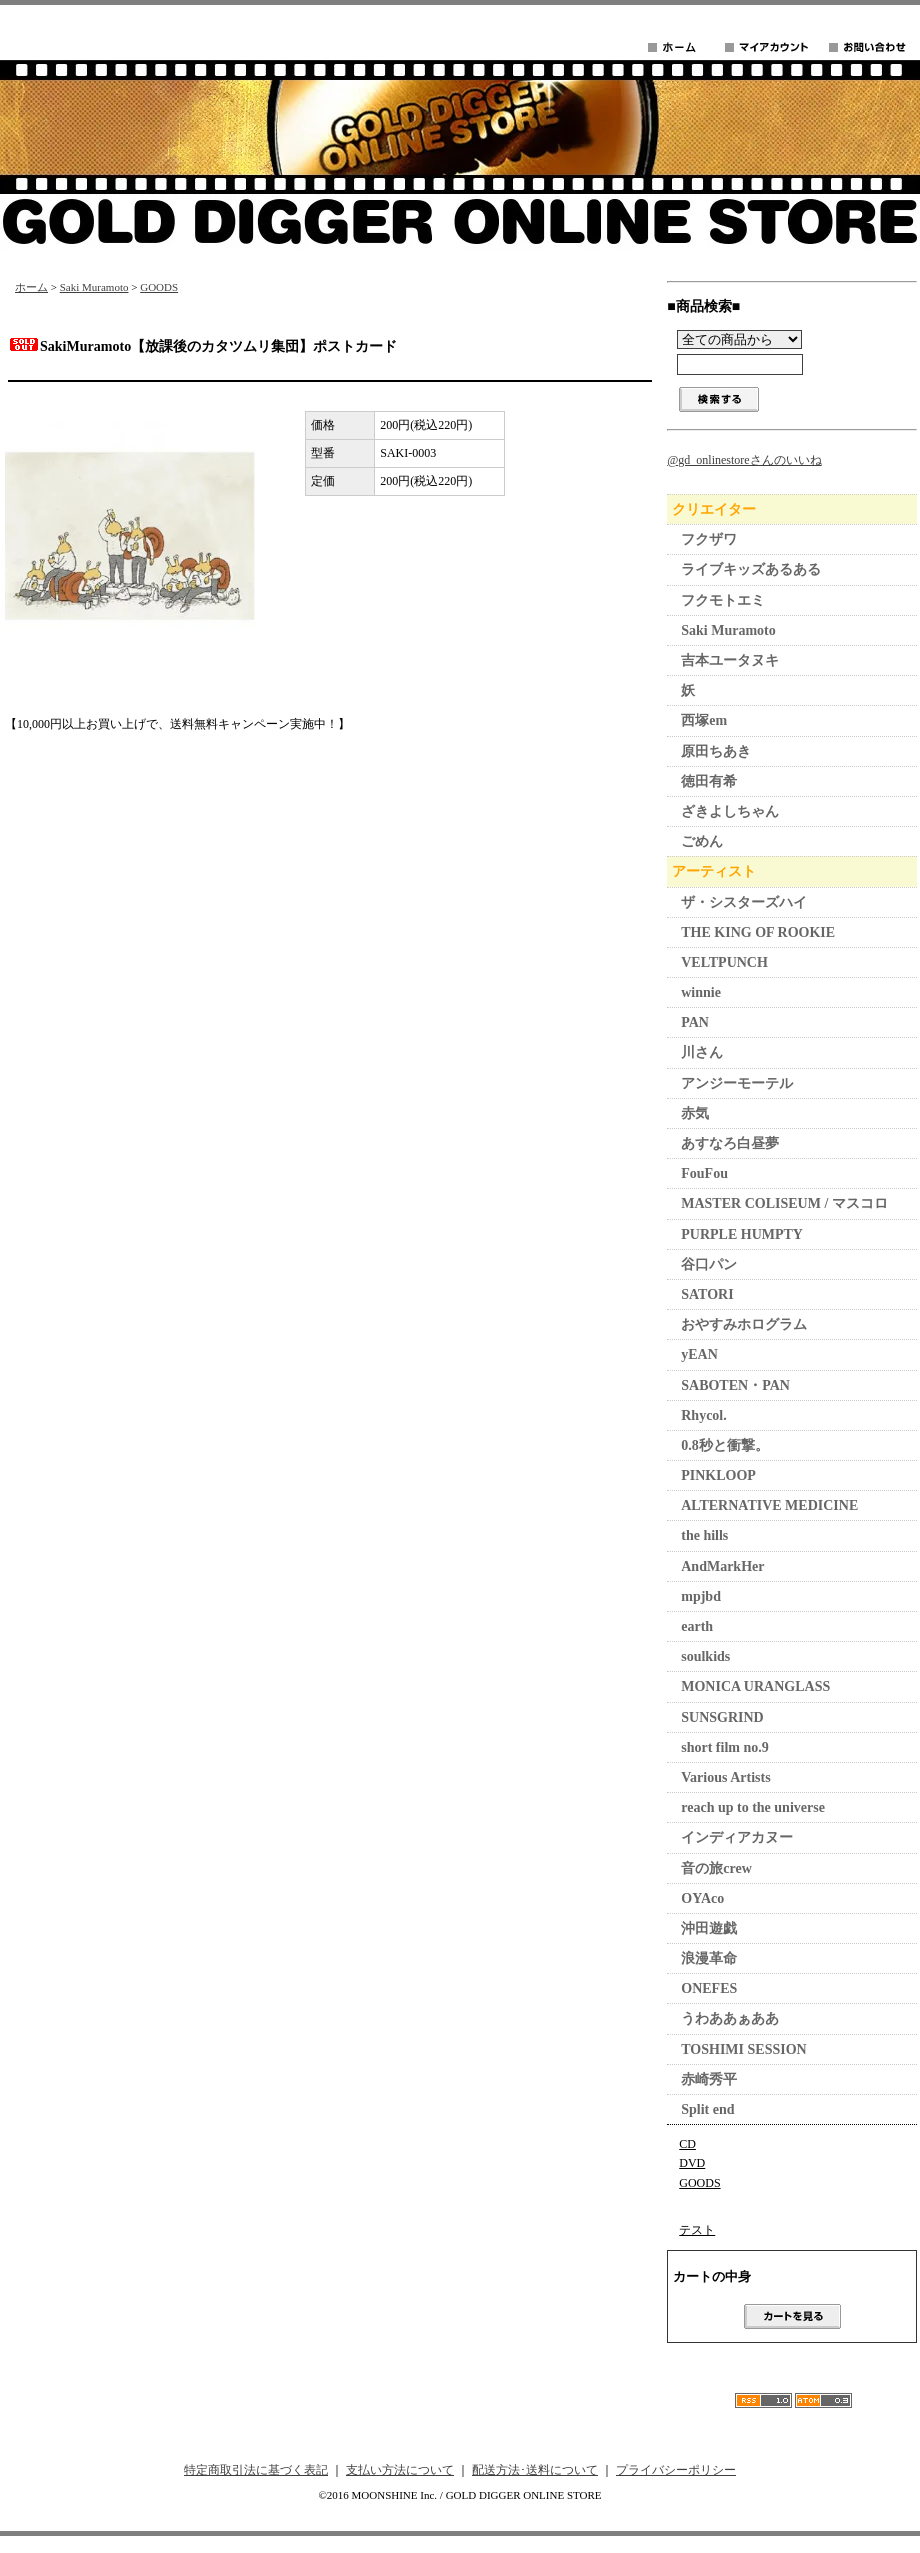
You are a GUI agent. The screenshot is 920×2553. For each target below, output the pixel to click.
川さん (702, 1052)
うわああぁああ (730, 2018)
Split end (707, 2109)
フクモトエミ (723, 600)
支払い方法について (400, 2470)
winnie (701, 992)
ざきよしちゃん (730, 811)
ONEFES (709, 1988)
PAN (695, 1022)
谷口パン (709, 1264)
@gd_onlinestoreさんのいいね (744, 460)
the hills (704, 1535)
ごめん (702, 841)
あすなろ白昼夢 (730, 1143)
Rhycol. (704, 1415)
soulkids (705, 1656)
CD (687, 2144)
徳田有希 (709, 781)
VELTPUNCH (724, 962)
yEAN (699, 1354)
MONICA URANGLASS (755, 1686)
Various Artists (725, 1777)
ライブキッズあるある (751, 569)
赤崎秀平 (709, 2079)
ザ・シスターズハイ (744, 902)
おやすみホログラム (744, 1324)
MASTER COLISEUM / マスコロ (784, 1203)
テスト (697, 2230)
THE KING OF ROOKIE (758, 932)
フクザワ (709, 539)
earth (697, 1626)
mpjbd (701, 1596)
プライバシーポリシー (676, 2470)
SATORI (707, 1294)
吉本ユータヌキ (730, 660)
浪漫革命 (709, 1958)
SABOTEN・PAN (735, 1385)
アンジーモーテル (737, 1083)
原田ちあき (716, 751)
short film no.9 (725, 1747)
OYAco (702, 1898)
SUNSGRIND (722, 1717)
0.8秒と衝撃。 (725, 1445)
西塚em (704, 720)
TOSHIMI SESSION (743, 2049)
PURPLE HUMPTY (742, 1234)
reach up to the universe (753, 1807)
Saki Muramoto (94, 287)
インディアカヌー (737, 1837)
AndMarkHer (722, 1566)
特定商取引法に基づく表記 (256, 2470)
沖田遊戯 (709, 1928)
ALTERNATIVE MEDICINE (769, 1505)
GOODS (159, 287)
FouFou (704, 1173)
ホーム (31, 287)
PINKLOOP (718, 1475)
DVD (692, 2163)
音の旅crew (716, 1868)
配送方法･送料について (535, 2470)
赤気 (695, 1113)
